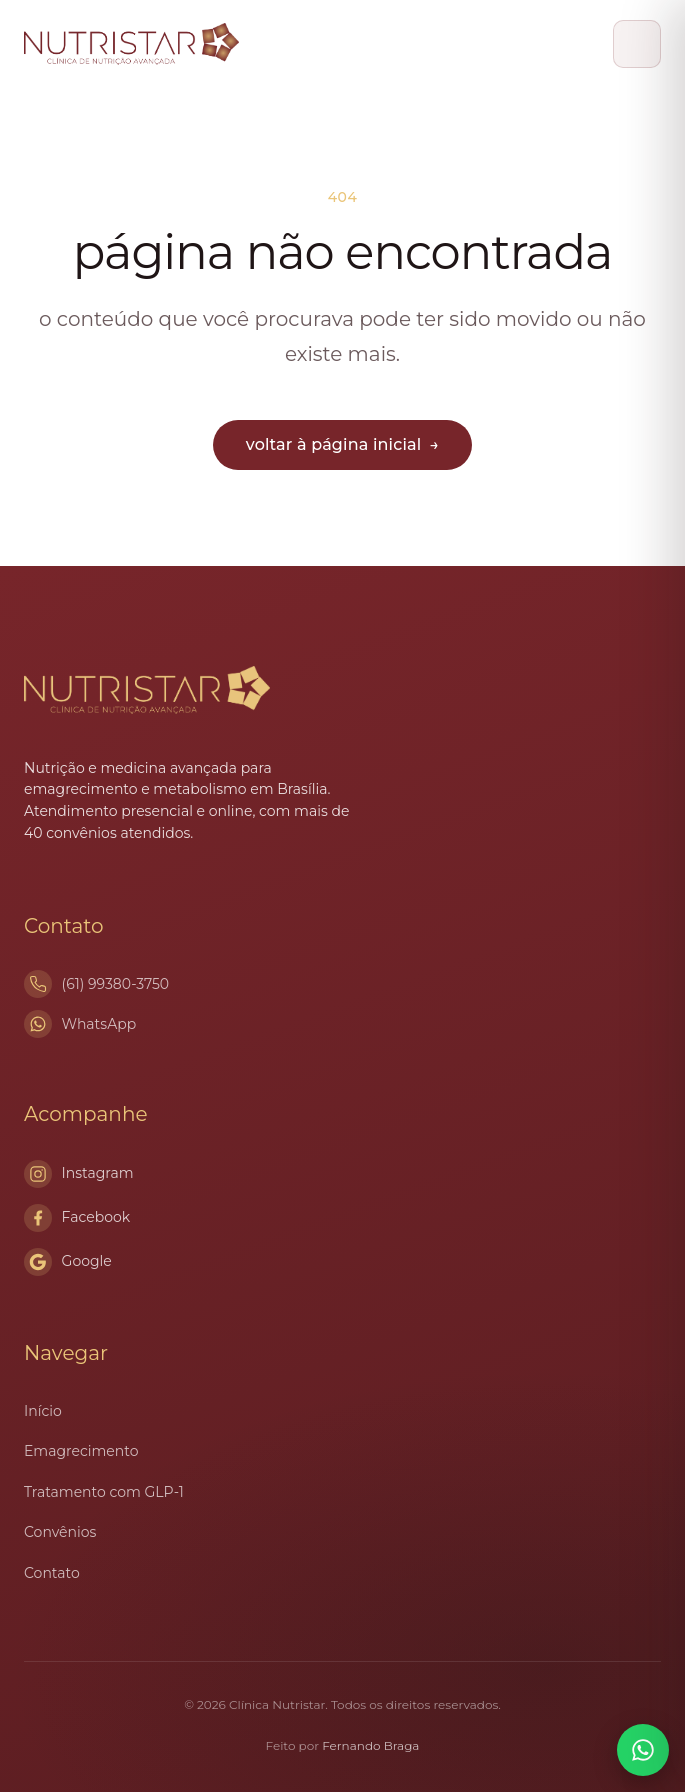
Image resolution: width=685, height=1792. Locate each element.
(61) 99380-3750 (116, 984)
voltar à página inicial (342, 444)
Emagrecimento (81, 1451)
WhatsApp (99, 1024)
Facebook (77, 1218)
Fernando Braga (370, 1745)
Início (43, 1411)
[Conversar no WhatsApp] (643, 1750)
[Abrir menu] (637, 44)
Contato (52, 1573)
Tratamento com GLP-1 (104, 1492)
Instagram (79, 1174)
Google (68, 1262)
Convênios (60, 1532)
